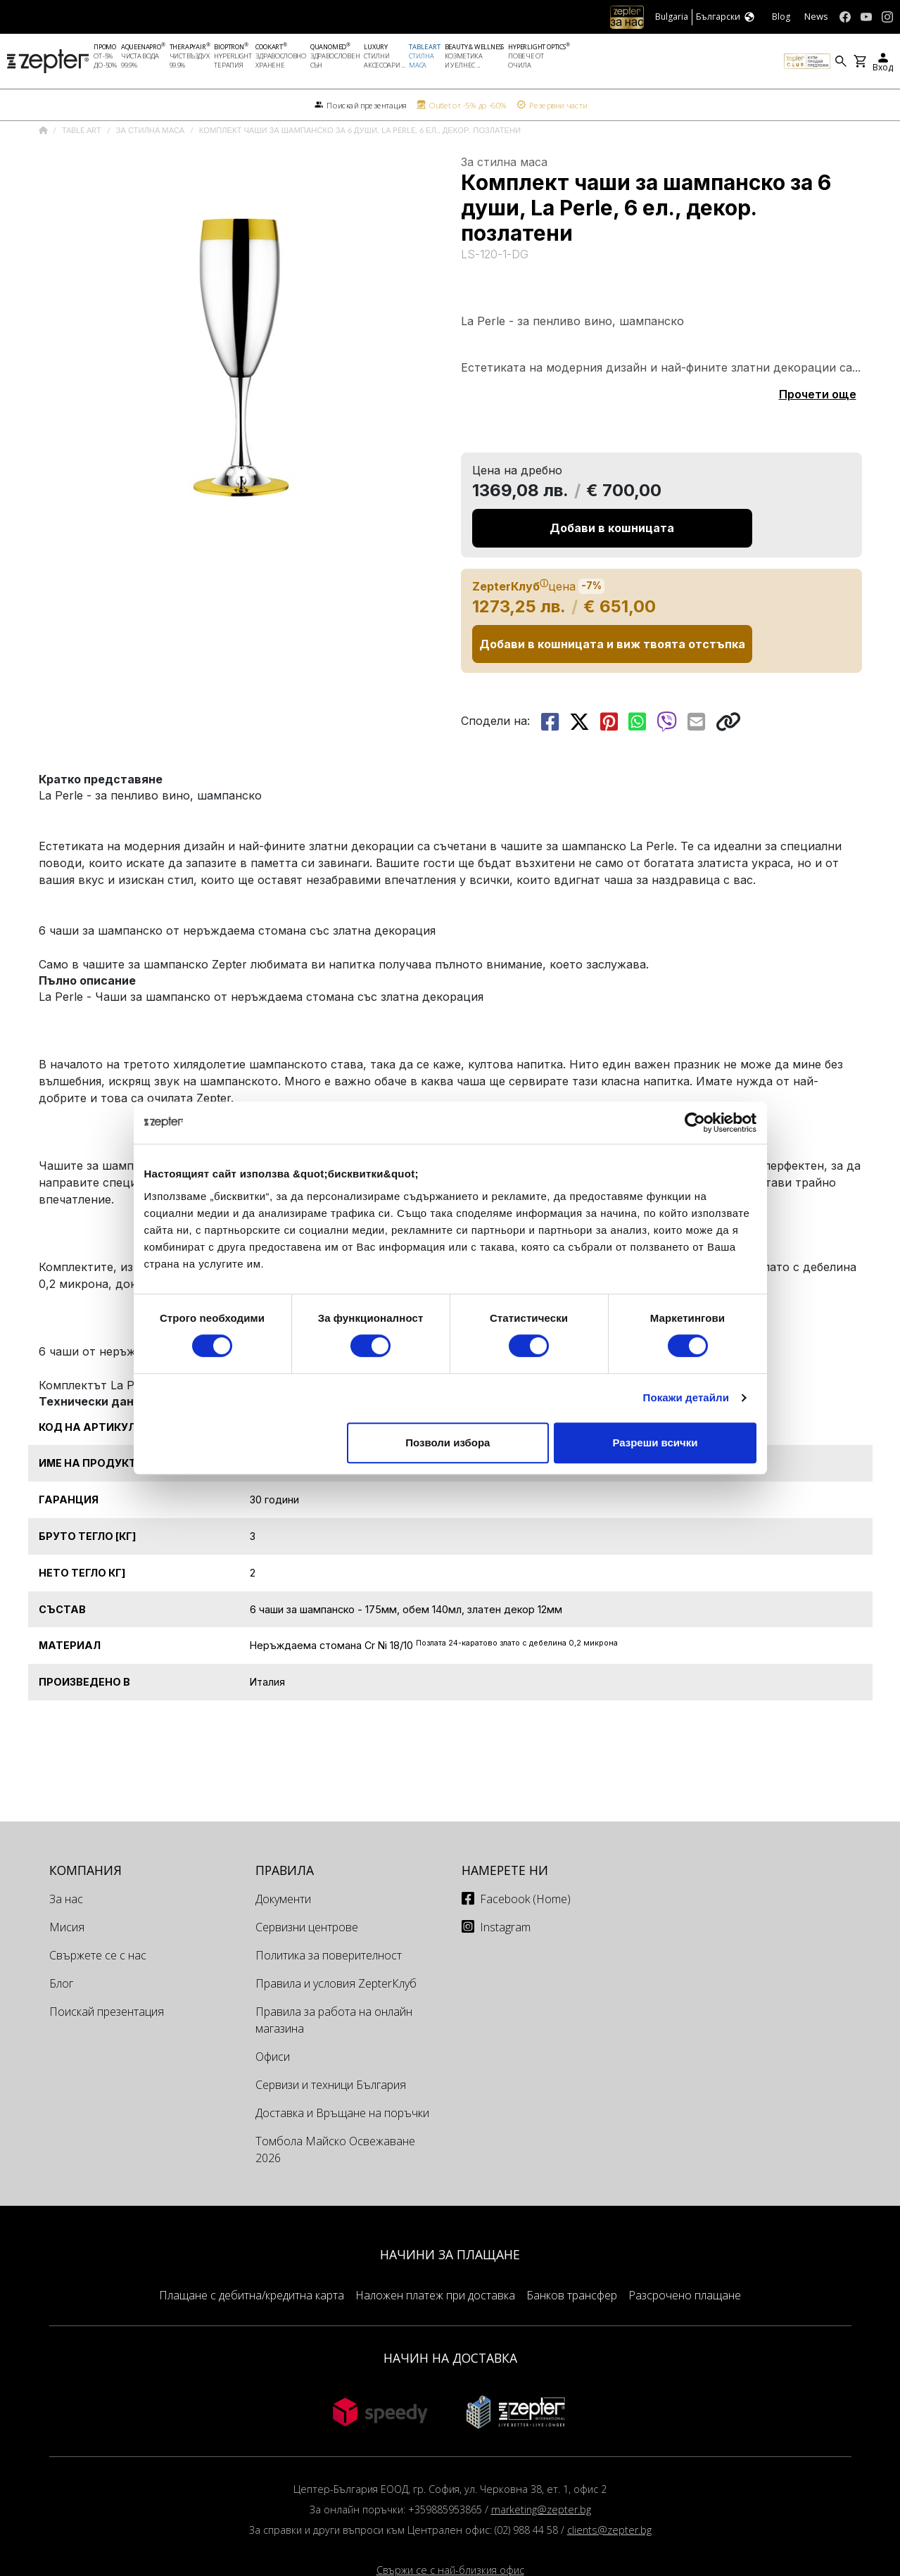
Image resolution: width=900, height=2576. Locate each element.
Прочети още (817, 429)
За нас (66, 1933)
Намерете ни (505, 1904)
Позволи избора (447, 1442)
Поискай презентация (106, 2046)
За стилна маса (151, 165)
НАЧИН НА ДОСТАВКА (450, 2392)
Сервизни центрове (306, 1961)
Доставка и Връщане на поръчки (342, 2147)
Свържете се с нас (97, 1989)
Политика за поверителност (328, 1989)
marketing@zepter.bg (541, 2544)
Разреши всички (654, 1442)
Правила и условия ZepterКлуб (336, 2018)
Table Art (82, 165)
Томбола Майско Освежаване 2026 (335, 2184)
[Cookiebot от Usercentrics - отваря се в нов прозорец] (694, 1122)
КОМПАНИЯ (85, 1904)
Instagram (505, 1961)
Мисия (66, 1961)
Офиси (272, 2091)
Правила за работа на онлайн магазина (333, 2054)
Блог (61, 2018)
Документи (283, 1933)
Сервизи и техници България (330, 2119)
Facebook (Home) (525, 1933)
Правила (284, 1904)
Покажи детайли (686, 1397)
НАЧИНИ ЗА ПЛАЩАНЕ (450, 2288)
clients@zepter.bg (609, 2564)
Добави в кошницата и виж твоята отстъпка (612, 678)
